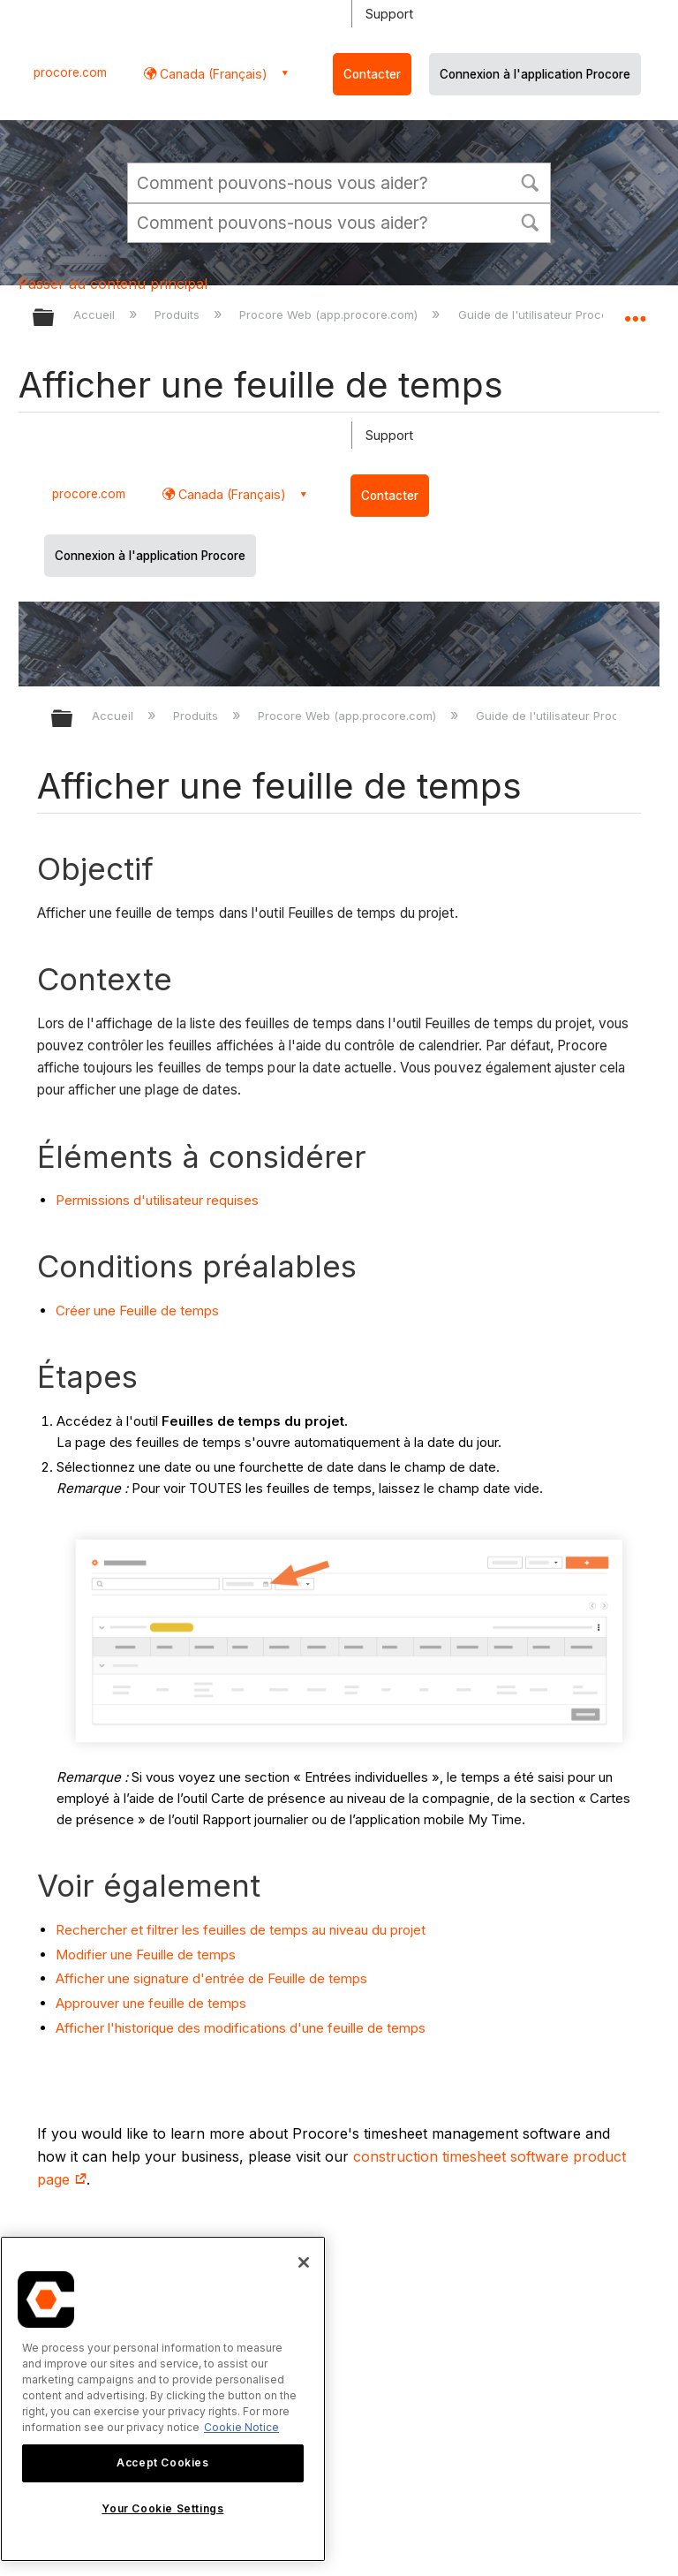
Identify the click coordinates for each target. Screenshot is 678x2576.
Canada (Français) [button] (211, 73)
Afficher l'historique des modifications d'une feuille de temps (241, 2027)
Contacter (372, 74)
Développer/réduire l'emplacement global (634, 311)
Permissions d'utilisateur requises (157, 1200)
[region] (163, 2399)
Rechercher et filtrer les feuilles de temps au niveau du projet (241, 1929)
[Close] (303, 2262)
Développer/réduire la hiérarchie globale (55, 318)
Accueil (95, 314)
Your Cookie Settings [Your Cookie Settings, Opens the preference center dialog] (162, 2508)
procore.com (70, 72)
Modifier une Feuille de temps (146, 1954)
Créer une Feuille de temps (137, 1310)
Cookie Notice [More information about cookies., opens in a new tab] (241, 2427)
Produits (178, 314)
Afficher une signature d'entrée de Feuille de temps (211, 1978)
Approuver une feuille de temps (151, 2003)
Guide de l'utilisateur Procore (540, 314)
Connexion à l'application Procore (535, 74)
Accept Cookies (162, 2462)
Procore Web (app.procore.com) (330, 314)
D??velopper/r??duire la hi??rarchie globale (73, 719)
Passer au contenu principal (113, 283)
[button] (529, 181)
